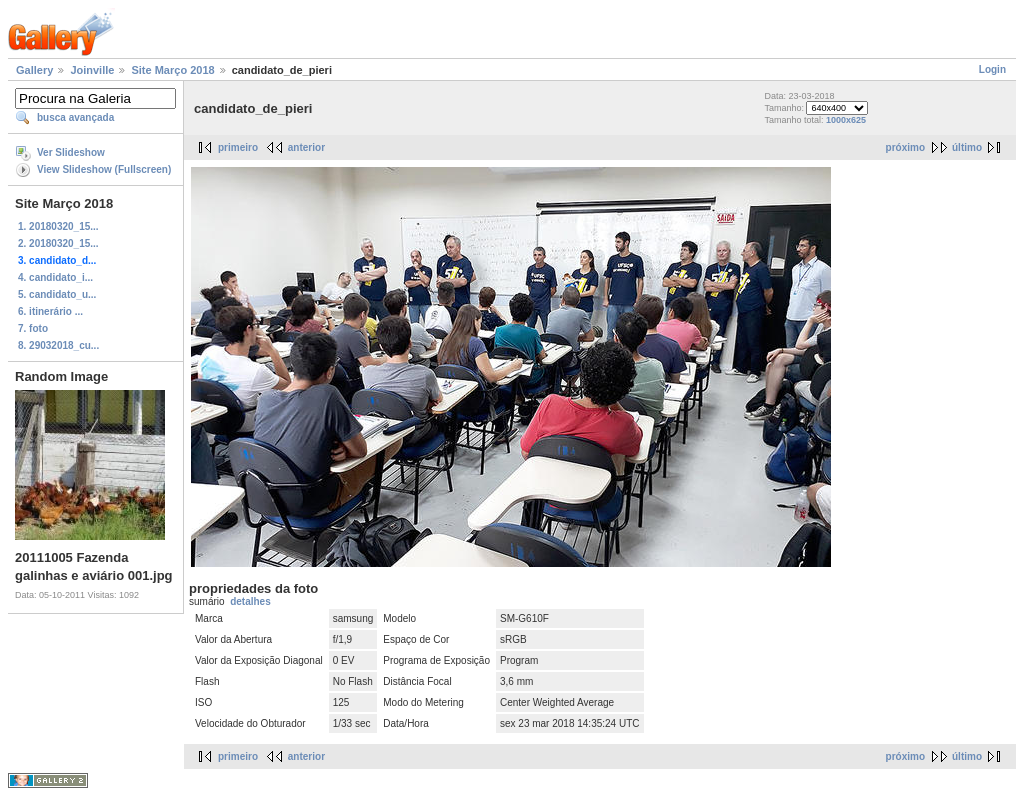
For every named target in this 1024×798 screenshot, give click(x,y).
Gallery (34, 70)
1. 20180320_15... (58, 226)
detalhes (250, 601)
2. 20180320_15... (58, 243)
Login (992, 69)
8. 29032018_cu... (58, 345)
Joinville (92, 70)
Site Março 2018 (172, 70)
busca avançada (75, 117)
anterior (306, 147)
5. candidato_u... (57, 294)
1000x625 (846, 120)
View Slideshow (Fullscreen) (104, 169)
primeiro (238, 147)
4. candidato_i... (55, 277)
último (967, 147)
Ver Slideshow (71, 152)
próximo (905, 147)
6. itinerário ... (50, 311)
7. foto (33, 328)
